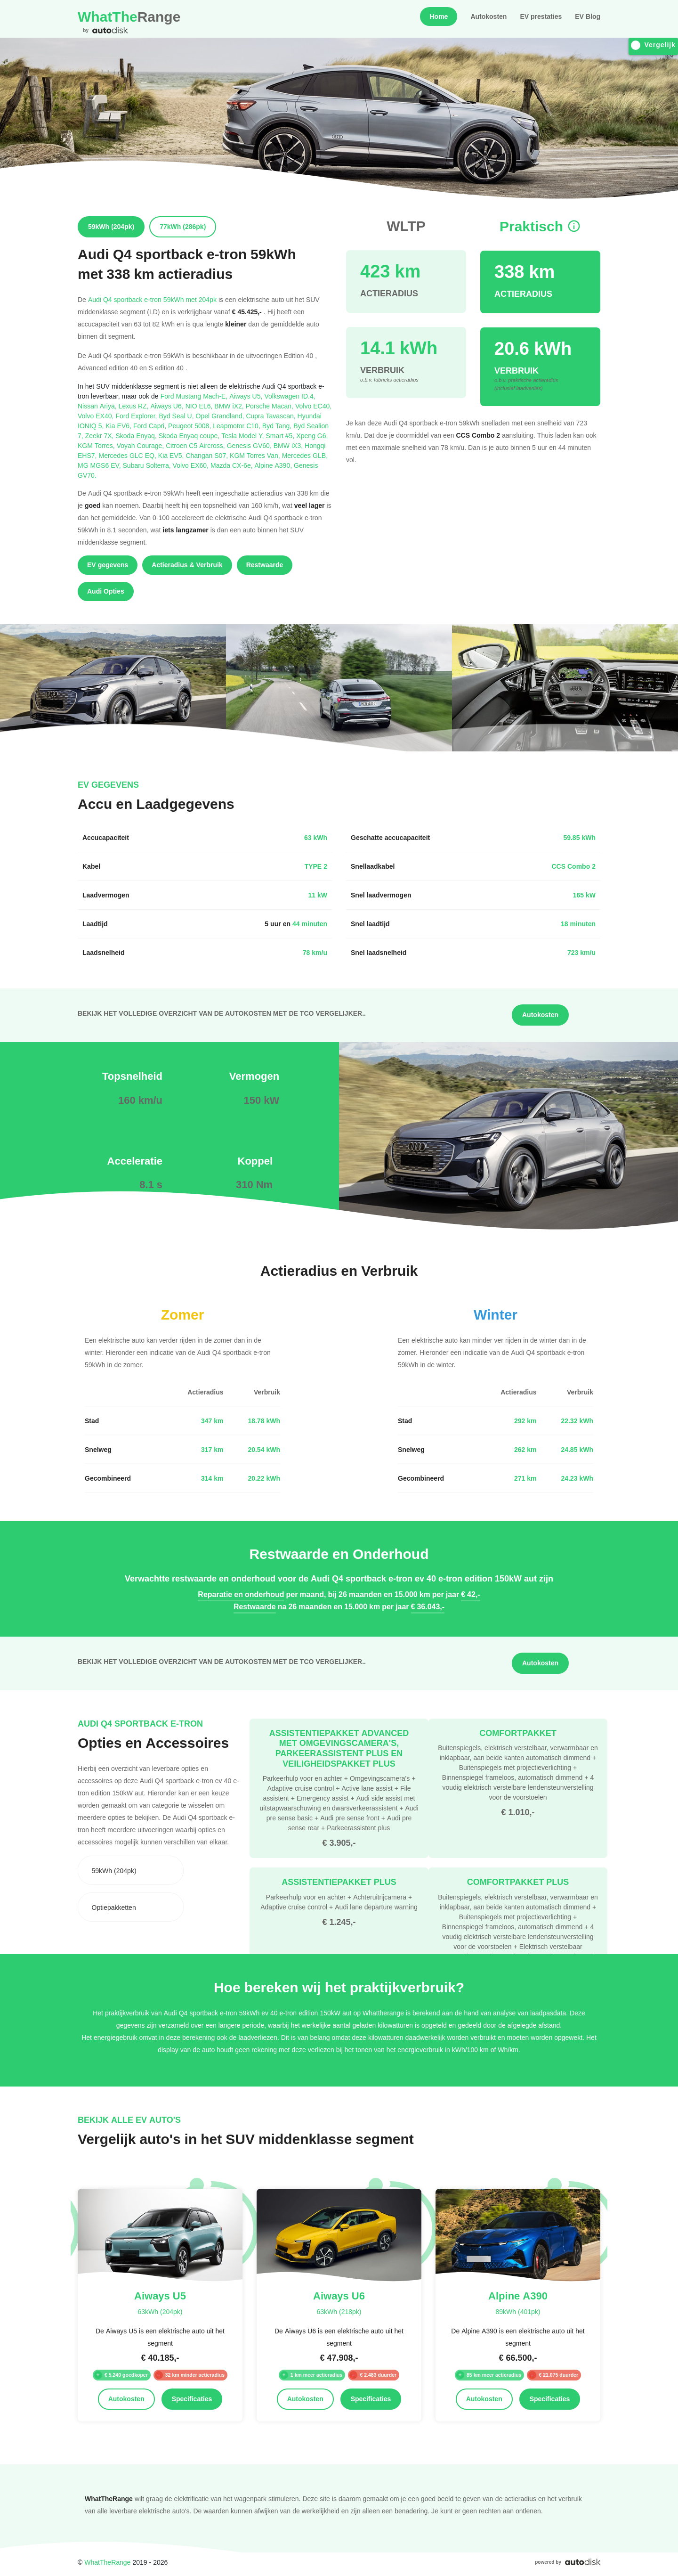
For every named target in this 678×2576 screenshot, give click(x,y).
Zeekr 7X (100, 435)
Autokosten (488, 16)
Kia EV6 (119, 425)
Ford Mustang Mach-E (195, 395)
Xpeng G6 (312, 435)
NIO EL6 (200, 405)
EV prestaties (541, 16)
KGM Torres (97, 445)
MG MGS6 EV (100, 465)
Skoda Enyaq (137, 435)
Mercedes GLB (305, 455)
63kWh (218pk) (338, 2311)
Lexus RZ (135, 405)
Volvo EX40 (96, 415)
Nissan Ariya (98, 405)
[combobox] (130, 1870)
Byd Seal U (177, 415)
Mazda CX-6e (232, 465)
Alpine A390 (274, 465)
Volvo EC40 (313, 405)
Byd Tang (277, 425)
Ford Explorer (137, 415)
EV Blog (587, 16)
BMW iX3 (289, 445)
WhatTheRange (107, 2562)
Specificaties (192, 2399)
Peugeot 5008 (190, 425)
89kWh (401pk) (517, 2311)
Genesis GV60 (250, 445)
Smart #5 (281, 435)
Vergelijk (653, 45)
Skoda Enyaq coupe (190, 435)
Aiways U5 (246, 395)
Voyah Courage (141, 445)
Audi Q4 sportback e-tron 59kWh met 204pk (152, 299)
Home (438, 16)
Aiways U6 (168, 405)
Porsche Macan (270, 405)
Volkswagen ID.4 (289, 395)
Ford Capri (150, 425)
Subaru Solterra (148, 465)
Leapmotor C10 (237, 425)
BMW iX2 (229, 405)
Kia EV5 (172, 455)
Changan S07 (208, 455)
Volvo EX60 (191, 465)
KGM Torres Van (256, 455)
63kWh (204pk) (159, 2311)
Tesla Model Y (243, 435)
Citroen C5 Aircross (196, 445)
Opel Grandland (221, 415)
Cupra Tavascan (271, 415)
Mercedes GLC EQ (128, 455)
